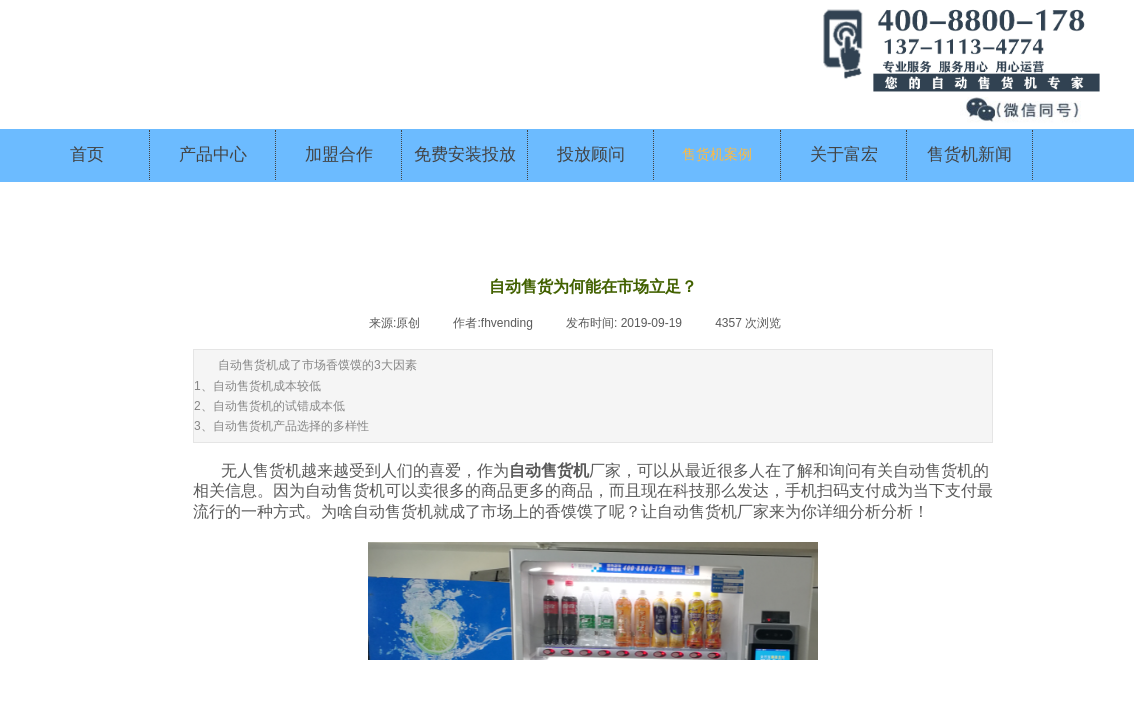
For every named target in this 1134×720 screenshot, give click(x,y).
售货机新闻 (969, 154)
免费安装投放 (465, 154)
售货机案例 (717, 154)
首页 (87, 154)
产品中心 (213, 154)
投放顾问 (591, 154)
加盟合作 (339, 154)
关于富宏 (844, 154)
